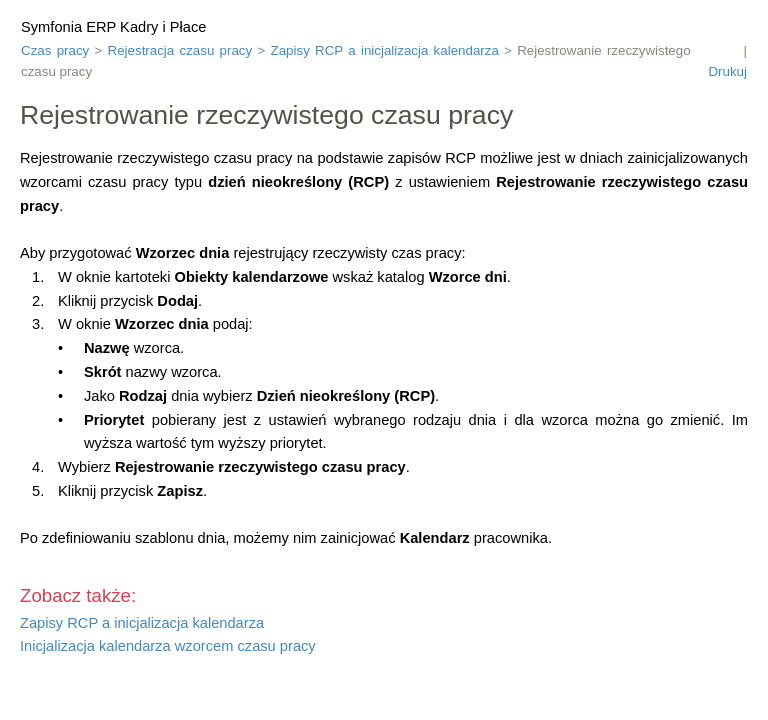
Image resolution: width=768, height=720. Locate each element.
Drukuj (727, 71)
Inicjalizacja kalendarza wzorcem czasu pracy (168, 646)
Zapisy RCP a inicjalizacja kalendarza (385, 50)
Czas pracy (55, 50)
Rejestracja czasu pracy (180, 50)
